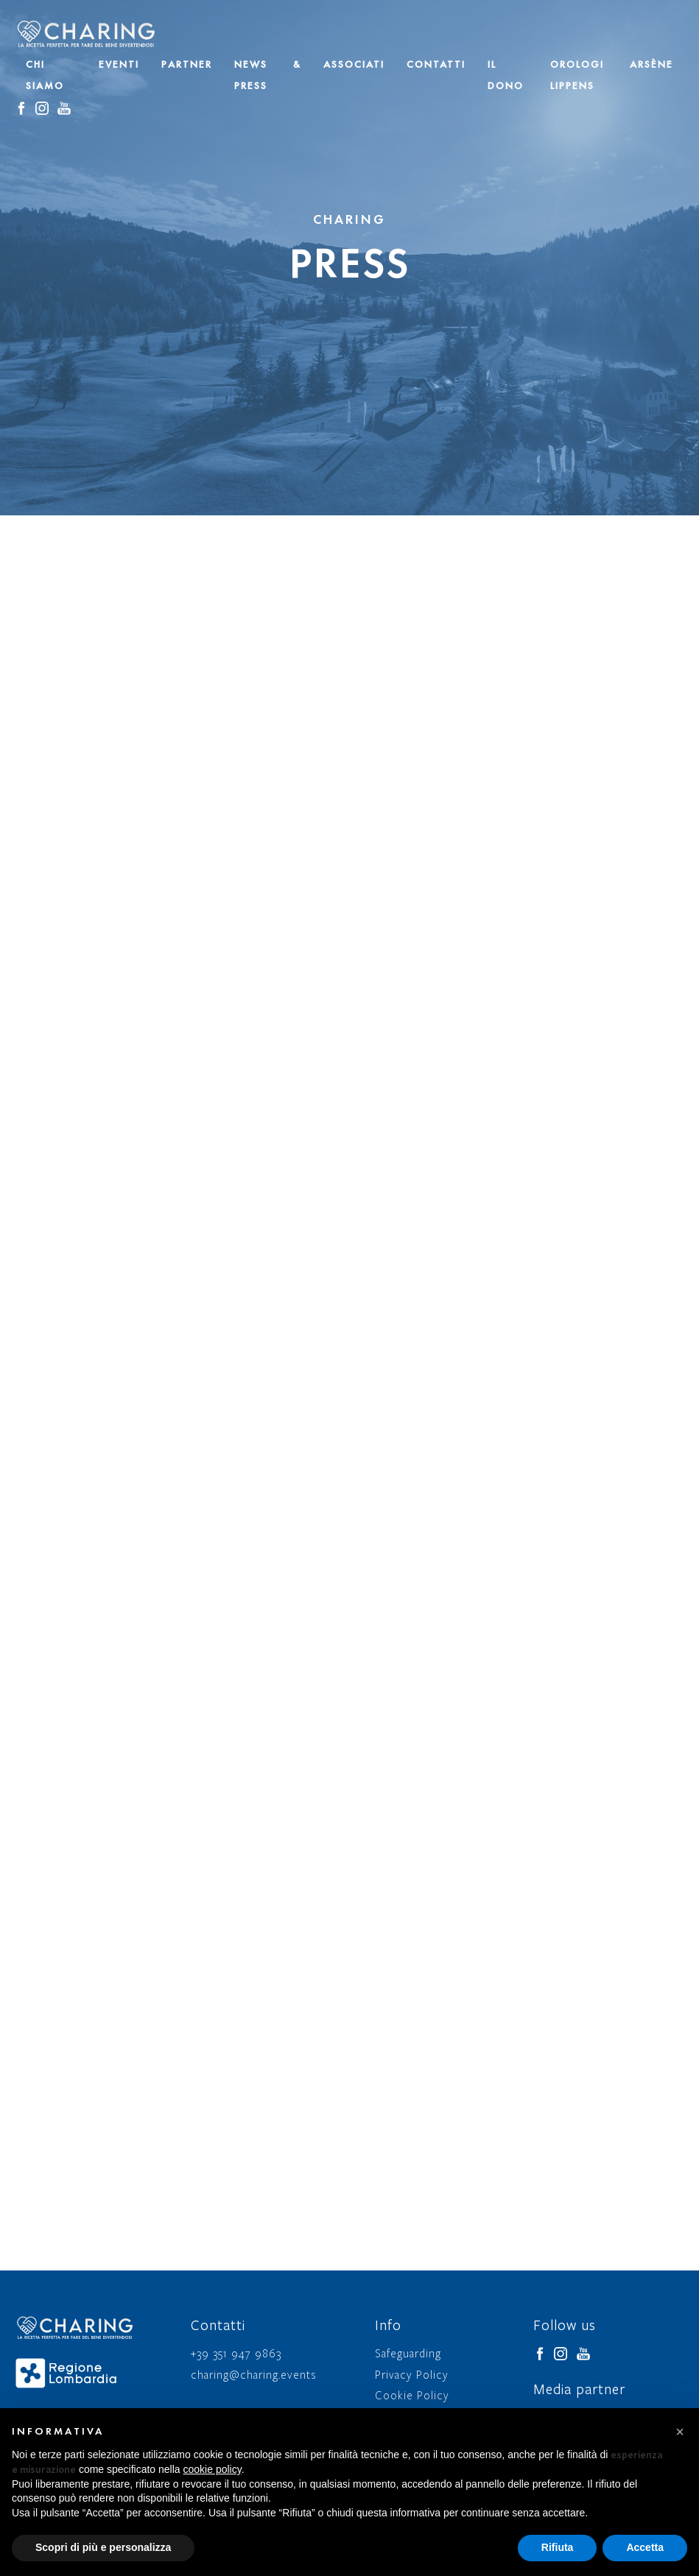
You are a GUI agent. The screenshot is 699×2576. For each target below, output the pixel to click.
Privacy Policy (412, 2375)
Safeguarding (408, 2353)
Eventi (119, 64)
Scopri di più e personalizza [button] (103, 2547)
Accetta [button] (645, 2547)
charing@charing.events (254, 2375)
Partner (186, 64)
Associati (353, 64)
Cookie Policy (412, 2395)
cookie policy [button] (212, 2469)
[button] (680, 2431)
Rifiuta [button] (557, 2547)
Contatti (436, 64)
